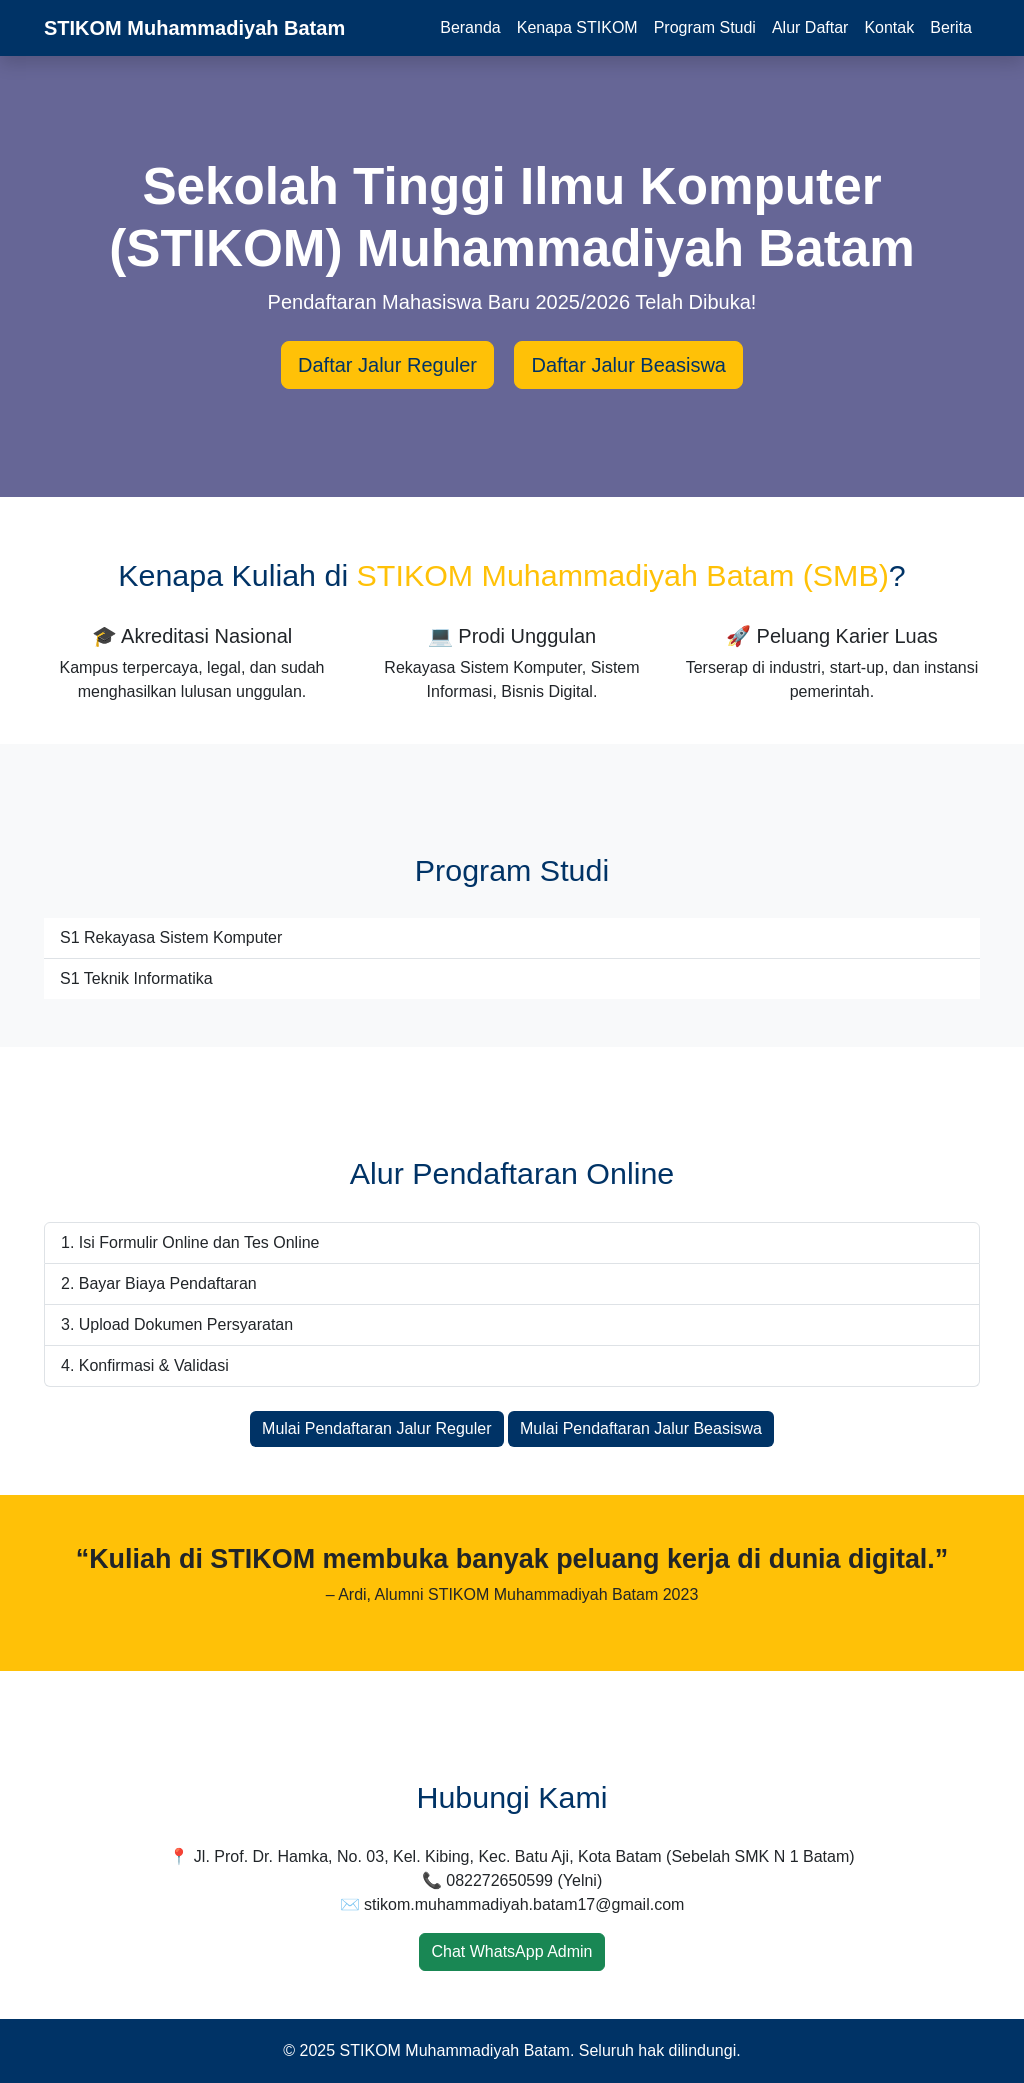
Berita (951, 27)
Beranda (470, 27)
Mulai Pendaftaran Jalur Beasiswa (641, 1428)
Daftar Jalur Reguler (387, 365)
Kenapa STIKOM (577, 27)
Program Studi (705, 27)
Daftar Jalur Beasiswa (628, 365)
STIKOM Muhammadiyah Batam (194, 28)
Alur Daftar (810, 27)
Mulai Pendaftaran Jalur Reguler (376, 1428)
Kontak (889, 27)
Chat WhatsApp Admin (512, 1951)
